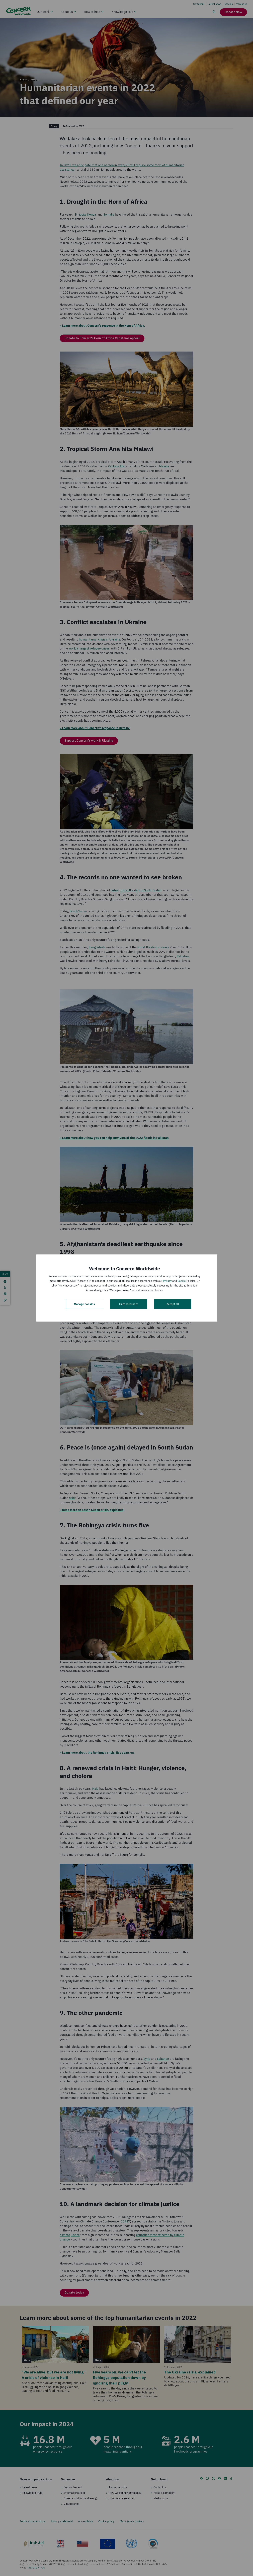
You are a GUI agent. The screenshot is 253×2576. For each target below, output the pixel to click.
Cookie (182, 1280)
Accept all (172, 1304)
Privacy (167, 1280)
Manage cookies (84, 1304)
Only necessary (128, 1304)
